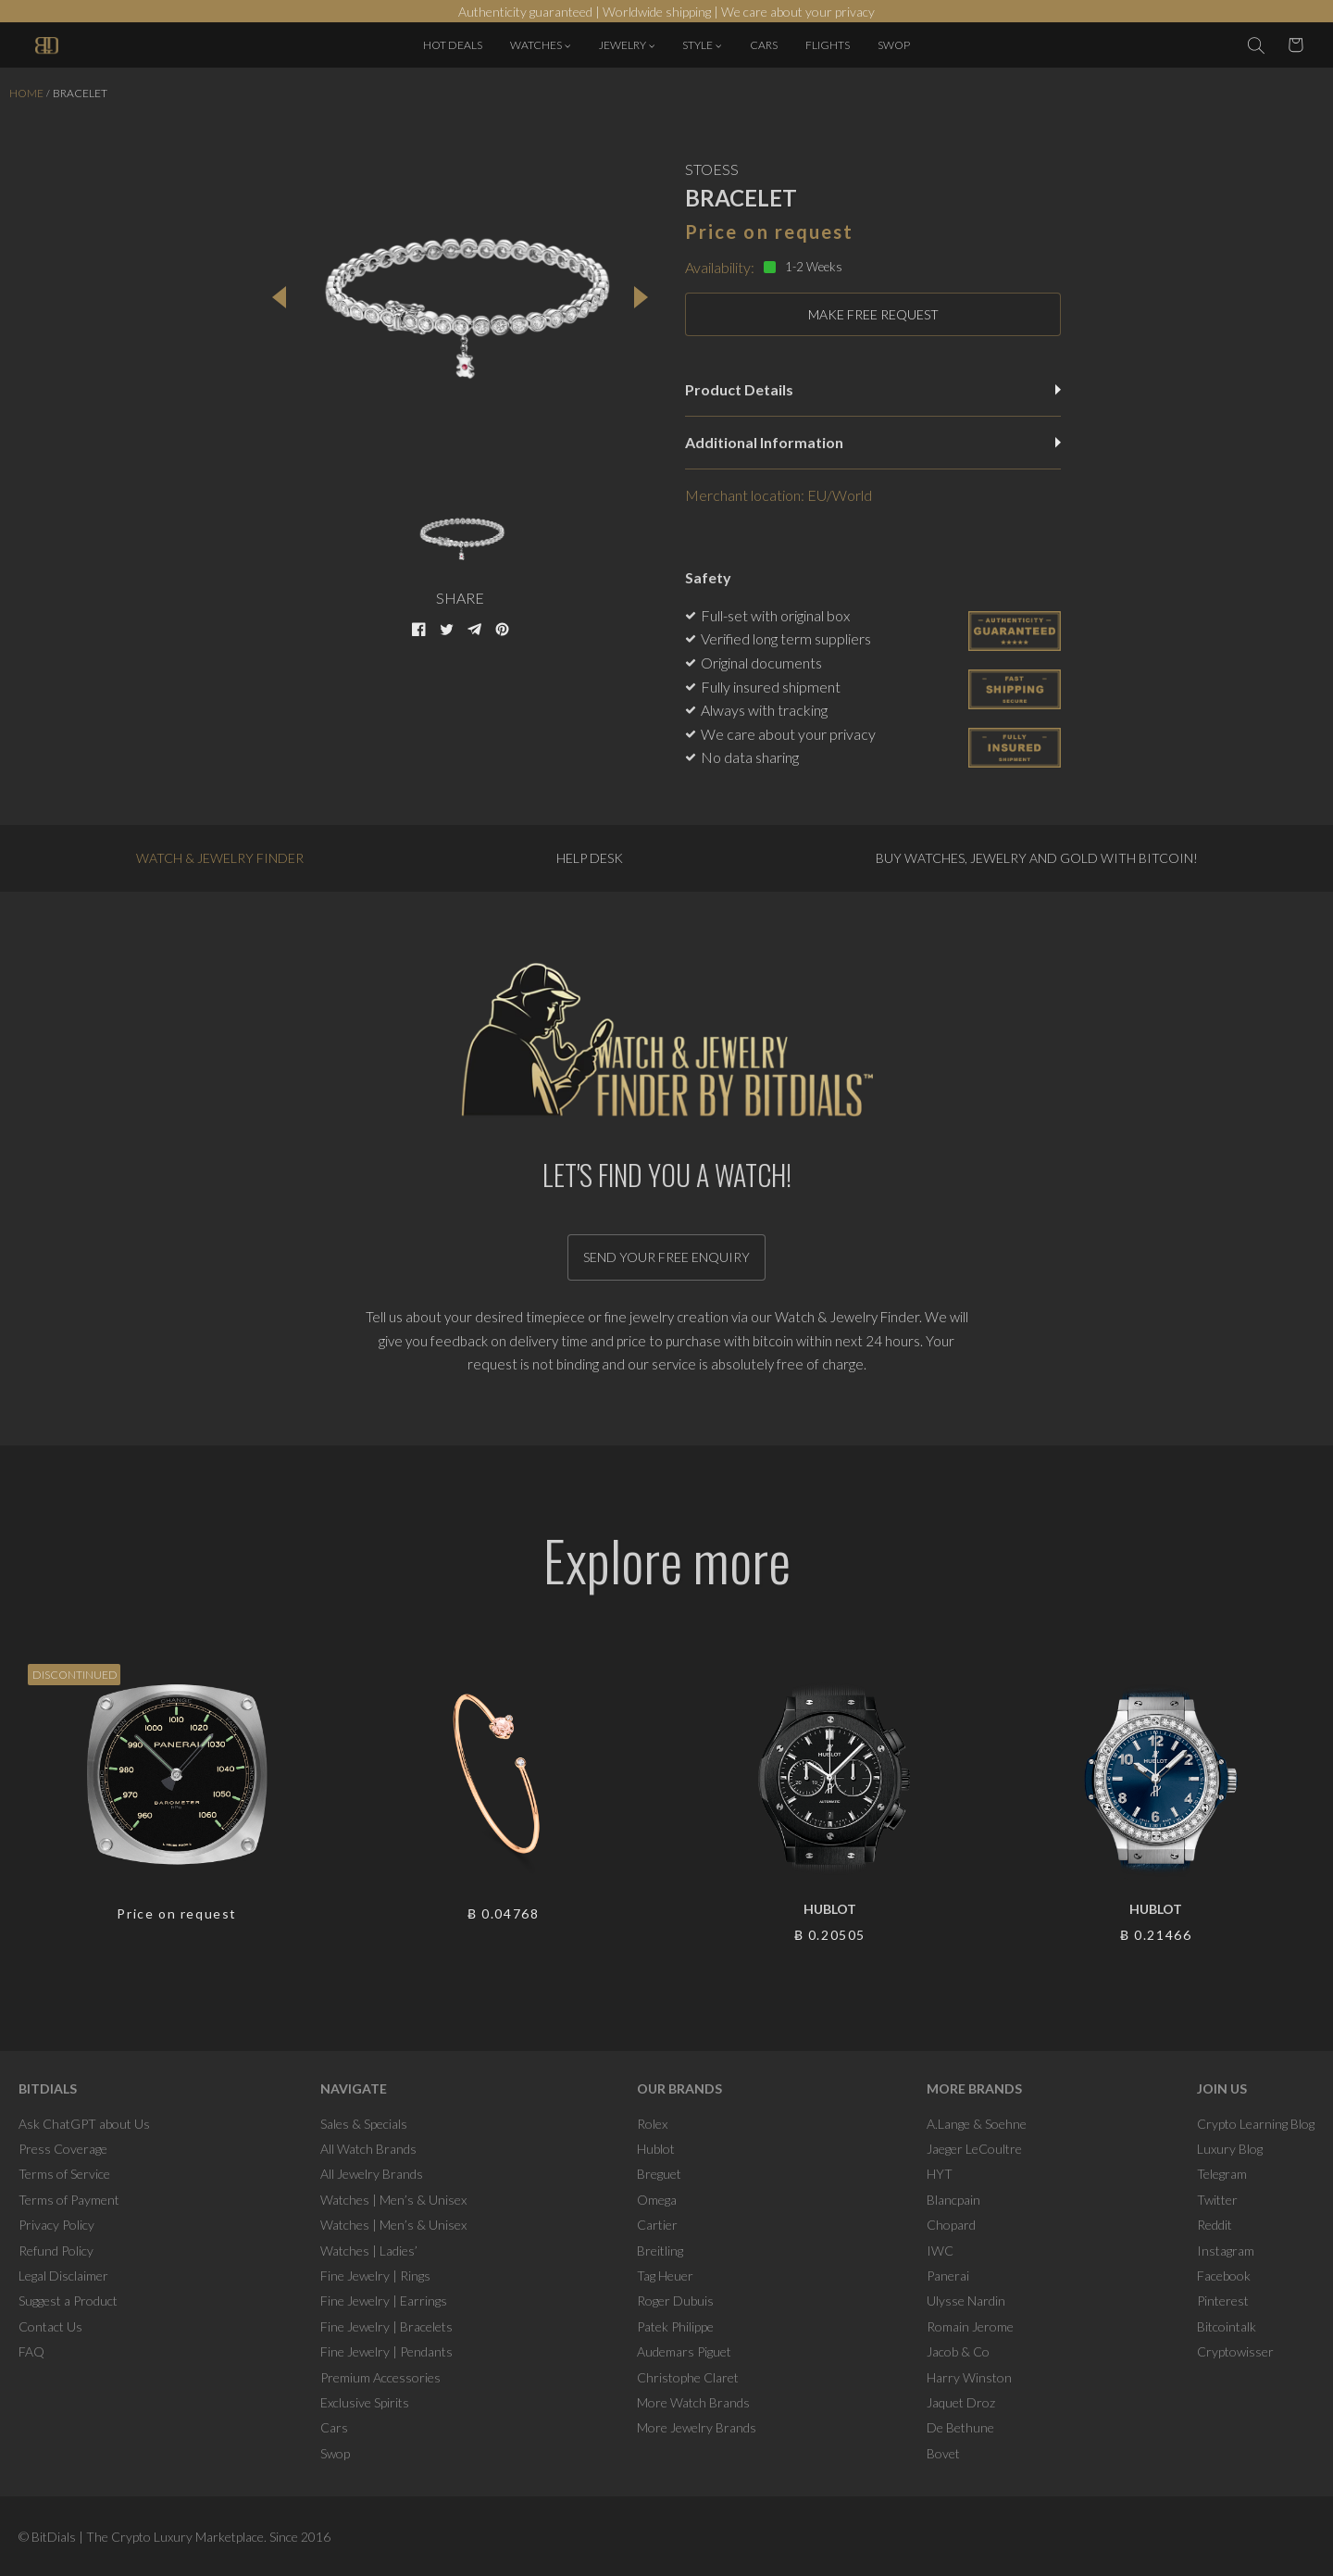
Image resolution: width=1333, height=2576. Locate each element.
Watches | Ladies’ (368, 2250)
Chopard (951, 2224)
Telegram (1222, 2174)
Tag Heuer (665, 2275)
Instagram (1225, 2250)
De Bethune (960, 2427)
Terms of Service (64, 2174)
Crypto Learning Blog (1255, 2124)
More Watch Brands (693, 2402)
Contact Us (50, 2326)
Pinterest (1223, 2300)
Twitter (1217, 2199)
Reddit (1214, 2224)
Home (26, 93)
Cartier (657, 2224)
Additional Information (873, 442)
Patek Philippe (675, 2326)
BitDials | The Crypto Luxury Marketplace (147, 2537)
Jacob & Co (958, 2351)
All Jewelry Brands (371, 2174)
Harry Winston (969, 2377)
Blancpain (953, 2199)
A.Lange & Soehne (977, 2124)
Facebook (1224, 2275)
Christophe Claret (688, 2377)
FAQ (31, 2351)
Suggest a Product (68, 2300)
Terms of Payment (69, 2199)
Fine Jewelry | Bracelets (386, 2326)
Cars (334, 2427)
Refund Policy (56, 2250)
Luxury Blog (1230, 2149)
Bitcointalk (1226, 2326)
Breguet (659, 2174)
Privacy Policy (56, 2224)
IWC (940, 2250)
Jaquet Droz (961, 2402)
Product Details (873, 389)
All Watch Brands (368, 2149)
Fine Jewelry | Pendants (386, 2351)
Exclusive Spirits (364, 2402)
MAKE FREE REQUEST (873, 314)
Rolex (652, 2124)
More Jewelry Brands (696, 2427)
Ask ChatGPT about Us (84, 2124)
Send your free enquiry (666, 1257)
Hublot (656, 2149)
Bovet (943, 2453)
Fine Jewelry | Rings (375, 2275)
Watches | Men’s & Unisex (393, 2199)
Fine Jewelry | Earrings (383, 2300)
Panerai (948, 2275)
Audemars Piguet (684, 2351)
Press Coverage (63, 2149)
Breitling (660, 2250)
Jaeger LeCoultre (974, 2149)
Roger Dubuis (675, 2300)
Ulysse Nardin (966, 2300)
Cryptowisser (1235, 2351)
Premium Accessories (380, 2377)
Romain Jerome (970, 2326)
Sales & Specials (363, 2124)
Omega (657, 2199)
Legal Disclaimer (63, 2275)
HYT (940, 2174)
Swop (335, 2453)
